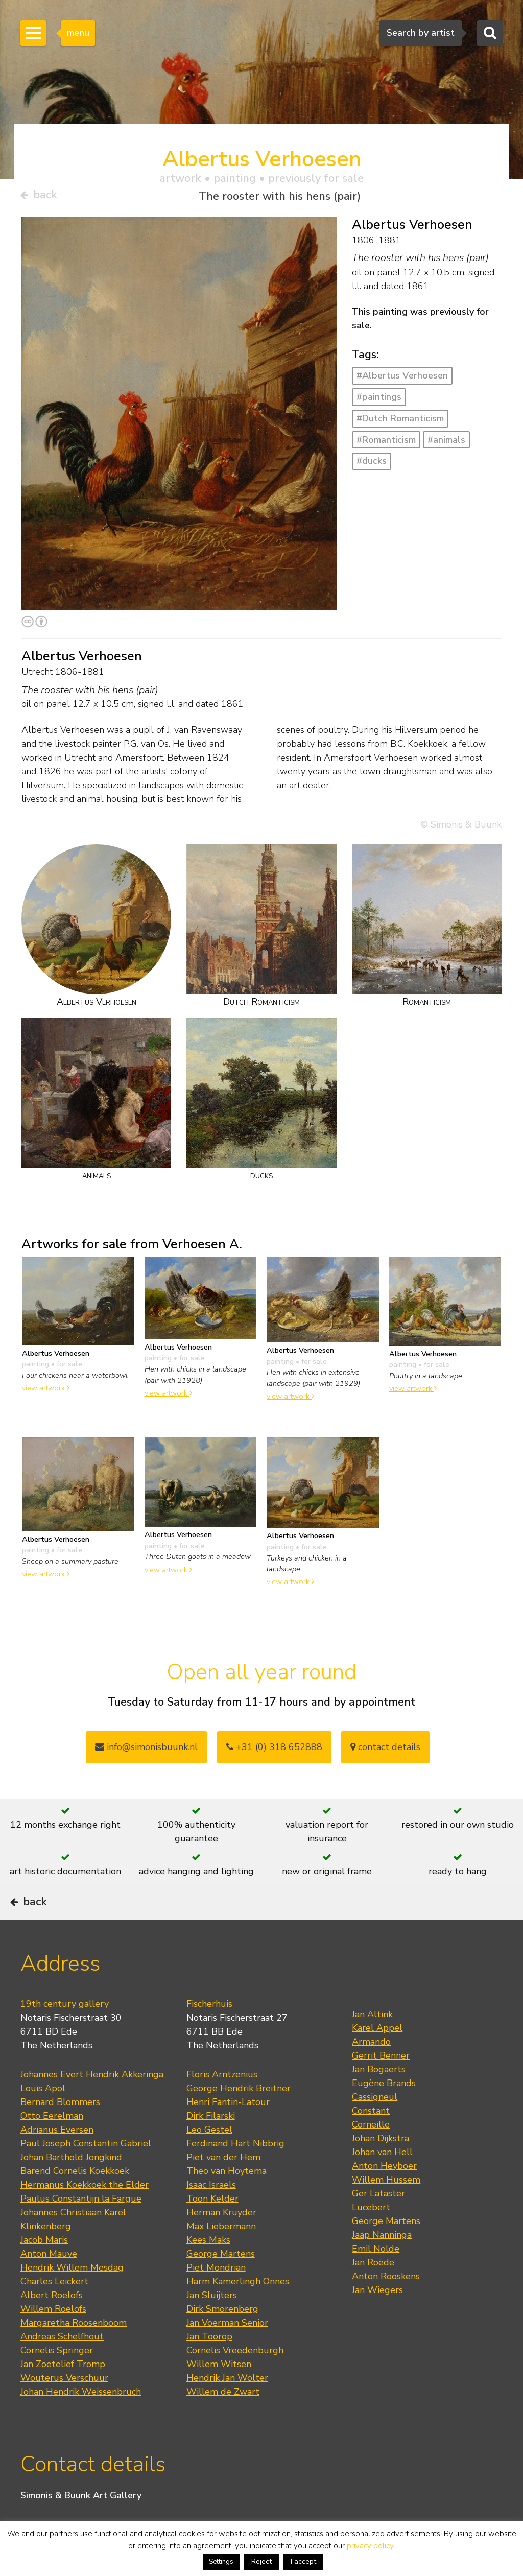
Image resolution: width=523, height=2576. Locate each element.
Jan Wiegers (377, 2318)
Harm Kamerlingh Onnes (237, 2309)
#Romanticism (386, 443)
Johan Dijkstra (380, 2166)
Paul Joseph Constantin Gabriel (85, 2171)
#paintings (378, 400)
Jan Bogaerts (379, 2097)
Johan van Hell (382, 2180)
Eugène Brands (384, 2111)
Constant (371, 2139)
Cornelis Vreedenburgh (234, 2378)
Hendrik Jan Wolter (227, 2406)
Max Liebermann (221, 2254)
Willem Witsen (218, 2392)
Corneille (371, 2152)
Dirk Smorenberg (222, 2337)
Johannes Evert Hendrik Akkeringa (91, 2102)
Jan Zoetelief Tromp (62, 2392)
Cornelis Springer (56, 2378)
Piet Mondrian (216, 2295)
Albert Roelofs (51, 2323)
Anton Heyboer (384, 2194)
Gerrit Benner (381, 2083)
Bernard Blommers (60, 2130)
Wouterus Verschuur (64, 2406)
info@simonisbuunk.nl (146, 1750)
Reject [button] (261, 2561)
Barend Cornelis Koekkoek (74, 2199)
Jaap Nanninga (382, 2263)
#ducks (371, 465)
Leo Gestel (209, 2158)
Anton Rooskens (386, 2304)
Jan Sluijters (211, 2323)
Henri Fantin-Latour (228, 2130)
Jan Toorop (209, 2364)
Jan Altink (372, 2042)
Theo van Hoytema (226, 2199)
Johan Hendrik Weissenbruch (80, 2420)
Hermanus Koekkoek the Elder (84, 2213)
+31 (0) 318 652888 (274, 1750)
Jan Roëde (373, 2290)
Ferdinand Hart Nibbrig (235, 2171)
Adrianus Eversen (56, 2158)
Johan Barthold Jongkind (71, 2185)
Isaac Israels (211, 2213)
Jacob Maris (44, 2268)
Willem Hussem (386, 2208)
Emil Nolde (375, 2277)
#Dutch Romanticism (400, 422)
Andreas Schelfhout (62, 2364)
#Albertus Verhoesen (402, 379)
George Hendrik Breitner (238, 2116)
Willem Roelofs (53, 2337)
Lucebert (371, 2235)
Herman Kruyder (221, 2240)
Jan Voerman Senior (227, 2351)
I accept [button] (303, 2561)
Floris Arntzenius (221, 2102)
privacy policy (370, 2546)
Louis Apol (42, 2116)
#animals (446, 443)
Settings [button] (221, 2561)
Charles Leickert (54, 2309)
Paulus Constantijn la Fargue (80, 2226)
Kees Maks (208, 2268)
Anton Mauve (48, 2282)
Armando (371, 2070)
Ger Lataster (378, 2221)
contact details (385, 1750)
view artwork (45, 1391)
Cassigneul (374, 2125)
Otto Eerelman (51, 2144)
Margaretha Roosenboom (73, 2351)
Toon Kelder (212, 2226)
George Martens (220, 2282)
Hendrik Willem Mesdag (72, 2295)
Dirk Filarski (210, 2144)
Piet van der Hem (223, 2185)
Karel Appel (377, 2056)
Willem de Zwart (222, 2420)
